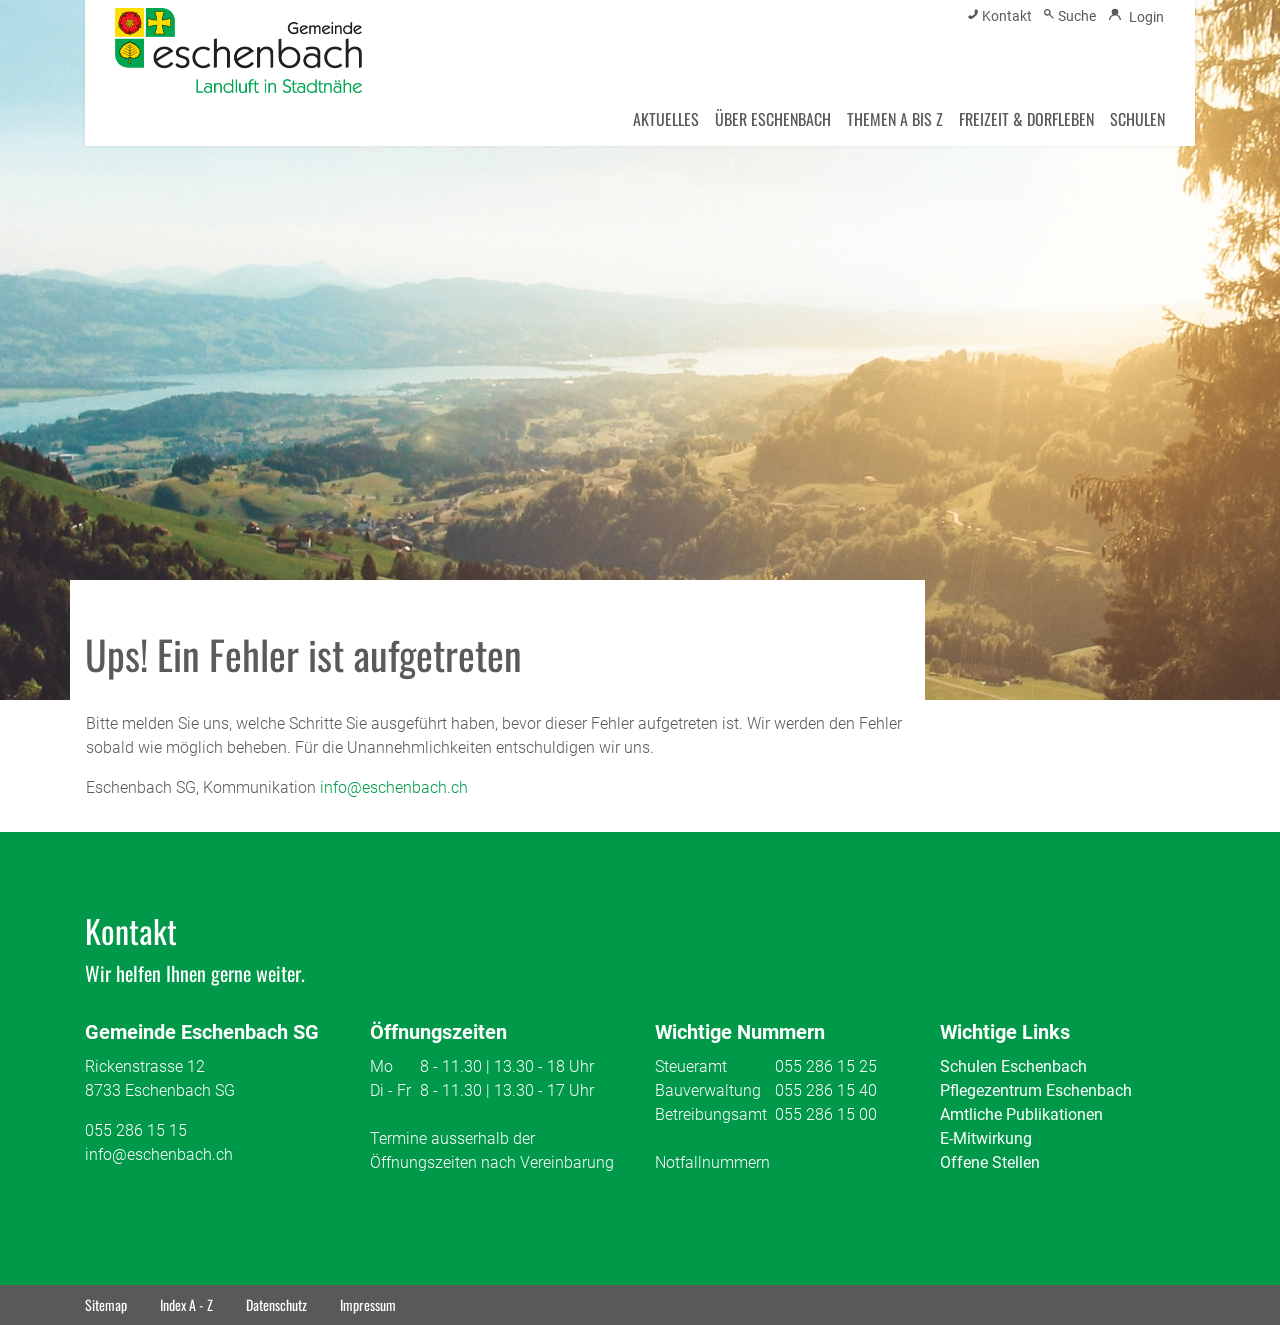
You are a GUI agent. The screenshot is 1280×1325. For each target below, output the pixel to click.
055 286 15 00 (826, 1114)
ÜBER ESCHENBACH (773, 119)
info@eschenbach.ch (394, 787)
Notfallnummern (712, 1162)
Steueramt (691, 1066)
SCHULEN (1137, 119)
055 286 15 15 (136, 1130)
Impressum (368, 1304)
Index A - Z (186, 1304)
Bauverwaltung (708, 1090)
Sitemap (106, 1304)
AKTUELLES (666, 119)
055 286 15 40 (826, 1090)
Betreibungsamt (711, 1114)
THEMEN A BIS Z (895, 119)
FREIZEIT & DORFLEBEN (1026, 119)
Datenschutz (276, 1304)
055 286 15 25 (826, 1066)
